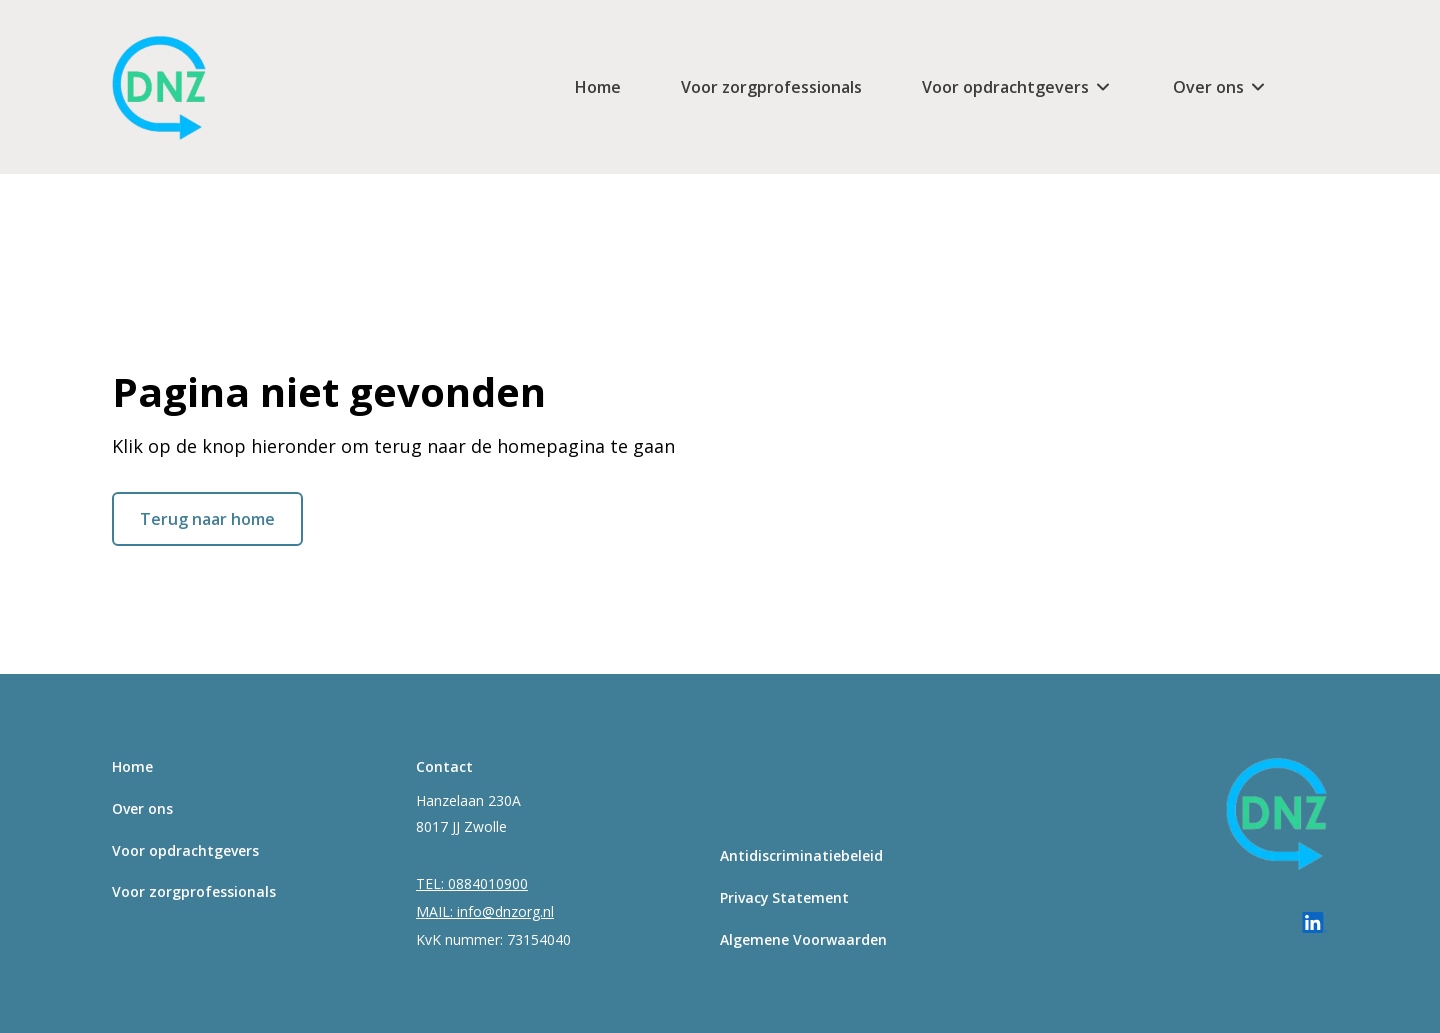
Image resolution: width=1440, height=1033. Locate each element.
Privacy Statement (784, 897)
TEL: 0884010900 (472, 883)
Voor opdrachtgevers (1005, 87)
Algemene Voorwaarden (803, 939)
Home (598, 87)
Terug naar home (207, 519)
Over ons (1208, 87)
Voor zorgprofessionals (771, 87)
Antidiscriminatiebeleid (801, 855)
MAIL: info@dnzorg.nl (485, 911)
